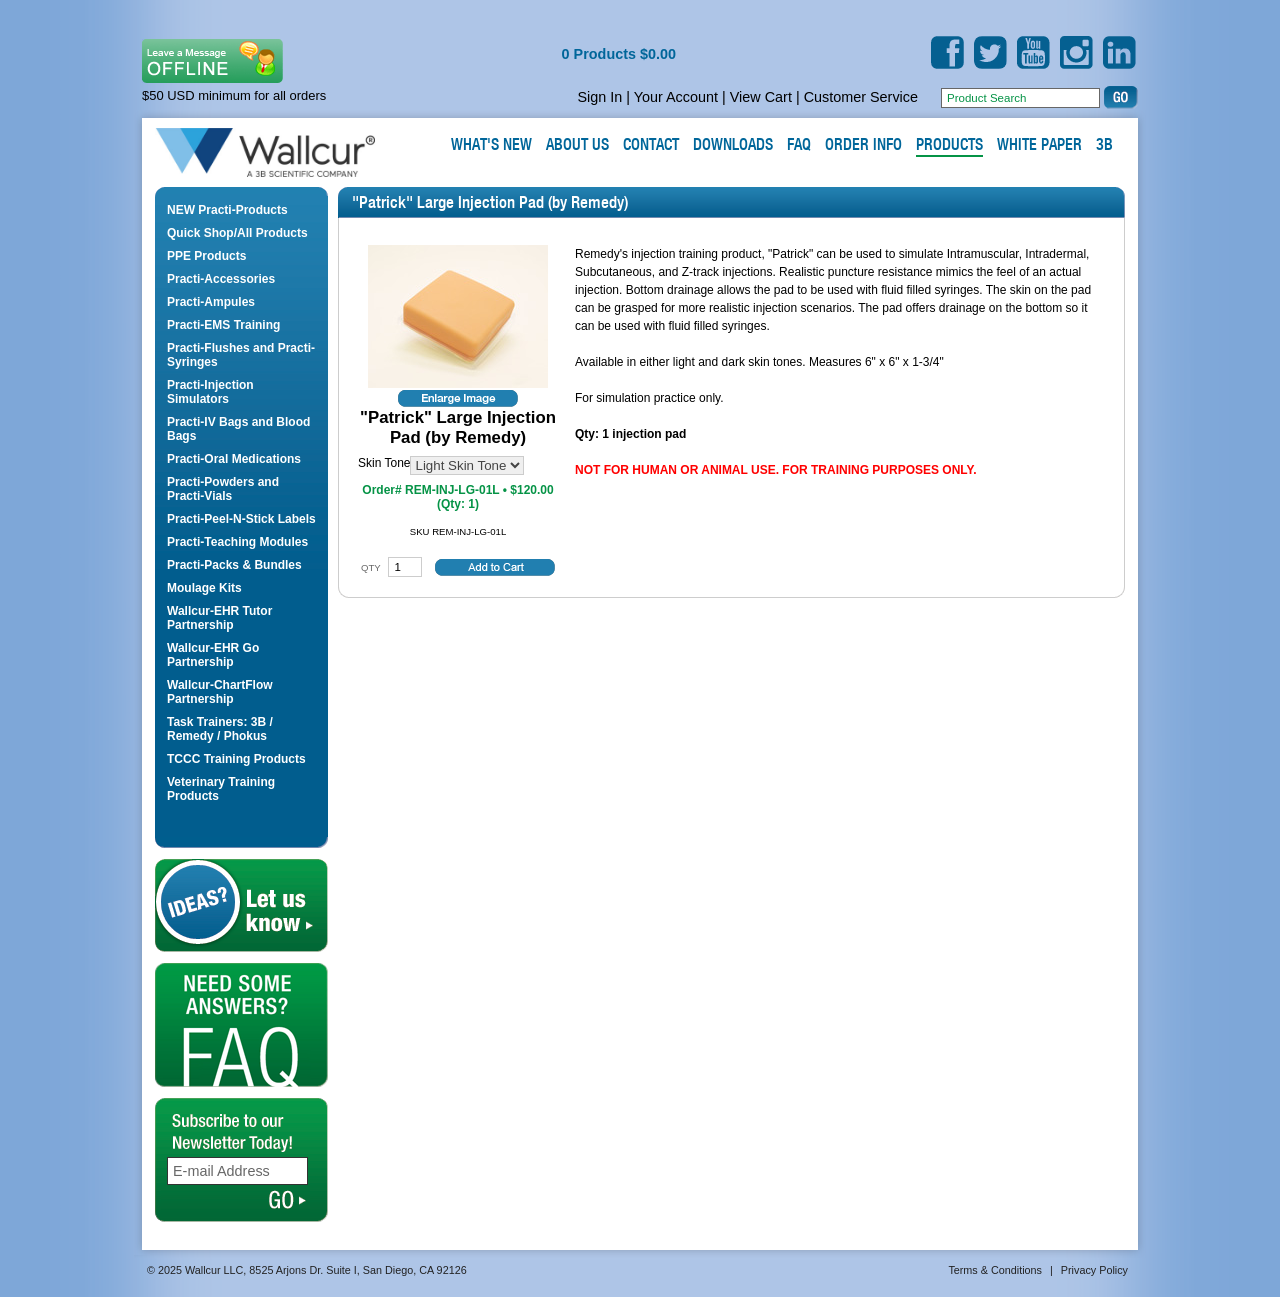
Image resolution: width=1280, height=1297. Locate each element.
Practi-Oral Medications (234, 459)
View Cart (761, 97)
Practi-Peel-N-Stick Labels (241, 519)
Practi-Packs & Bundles (234, 565)
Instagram (1076, 52)
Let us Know (241, 905)
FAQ (241, 1025)
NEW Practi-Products (227, 210)
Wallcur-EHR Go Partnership (213, 655)
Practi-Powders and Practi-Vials (223, 489)
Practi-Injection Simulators (210, 392)
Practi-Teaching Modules (237, 542)
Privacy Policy (1094, 1270)
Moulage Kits (204, 588)
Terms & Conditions (995, 1270)
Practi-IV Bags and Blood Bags (238, 429)
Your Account (676, 97)
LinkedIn (1119, 52)
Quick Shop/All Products (237, 233)
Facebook (947, 52)
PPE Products (206, 256)
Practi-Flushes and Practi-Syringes (241, 355)
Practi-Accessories (221, 279)
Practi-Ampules (211, 302)
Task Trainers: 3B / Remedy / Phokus (220, 729)
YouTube (1033, 52)
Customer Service (861, 97)
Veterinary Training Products (221, 789)
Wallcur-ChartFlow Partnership (220, 692)
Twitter (990, 52)
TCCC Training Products (236, 759)
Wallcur (289, 153)
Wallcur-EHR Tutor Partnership (219, 618)
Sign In (599, 97)
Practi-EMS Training (223, 325)
